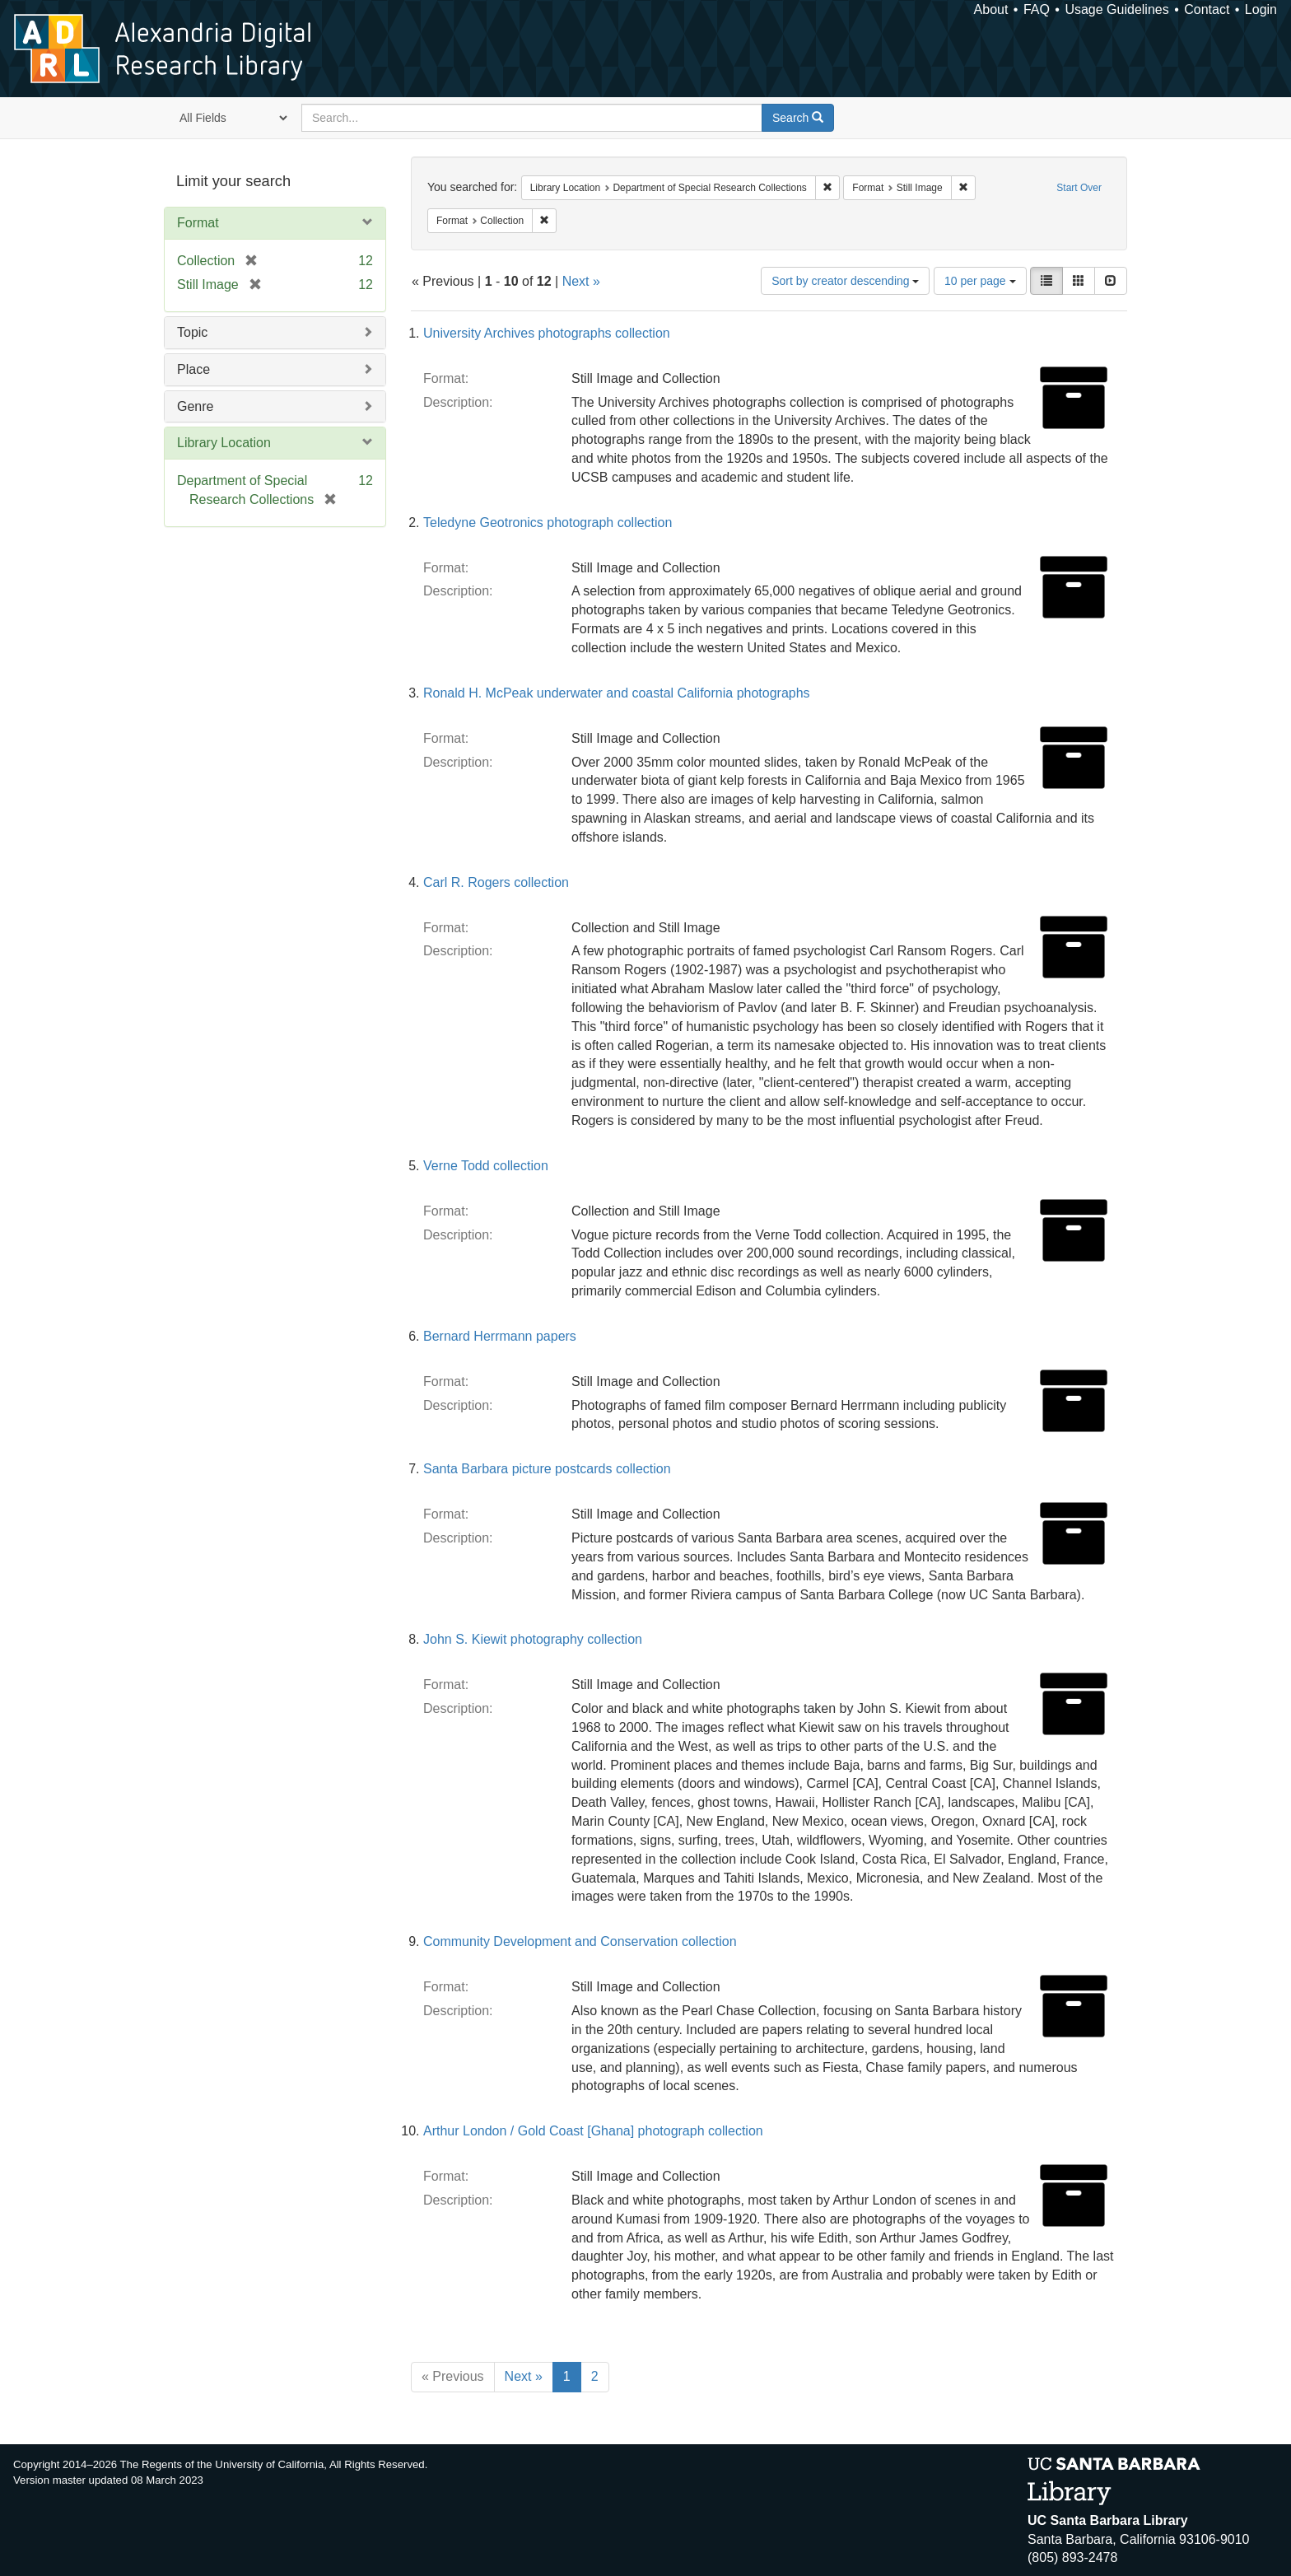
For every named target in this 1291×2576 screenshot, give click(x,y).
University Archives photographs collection (546, 333)
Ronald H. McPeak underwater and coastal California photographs (616, 693)
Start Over (1079, 188)
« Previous (453, 2376)
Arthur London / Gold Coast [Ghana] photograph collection (593, 2131)
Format (198, 223)
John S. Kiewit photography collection (532, 1639)
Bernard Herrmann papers (499, 1336)
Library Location (224, 443)
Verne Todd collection (485, 1166)
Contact (1206, 9)
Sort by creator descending (845, 280)
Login (1261, 9)
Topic (192, 332)
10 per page (980, 280)
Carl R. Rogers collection (496, 882)
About (991, 9)
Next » (581, 281)
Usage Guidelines (1116, 9)
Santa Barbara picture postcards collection (547, 1469)
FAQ (1036, 9)
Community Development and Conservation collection (580, 1941)
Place (193, 369)
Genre (195, 406)
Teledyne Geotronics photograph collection (547, 523)
